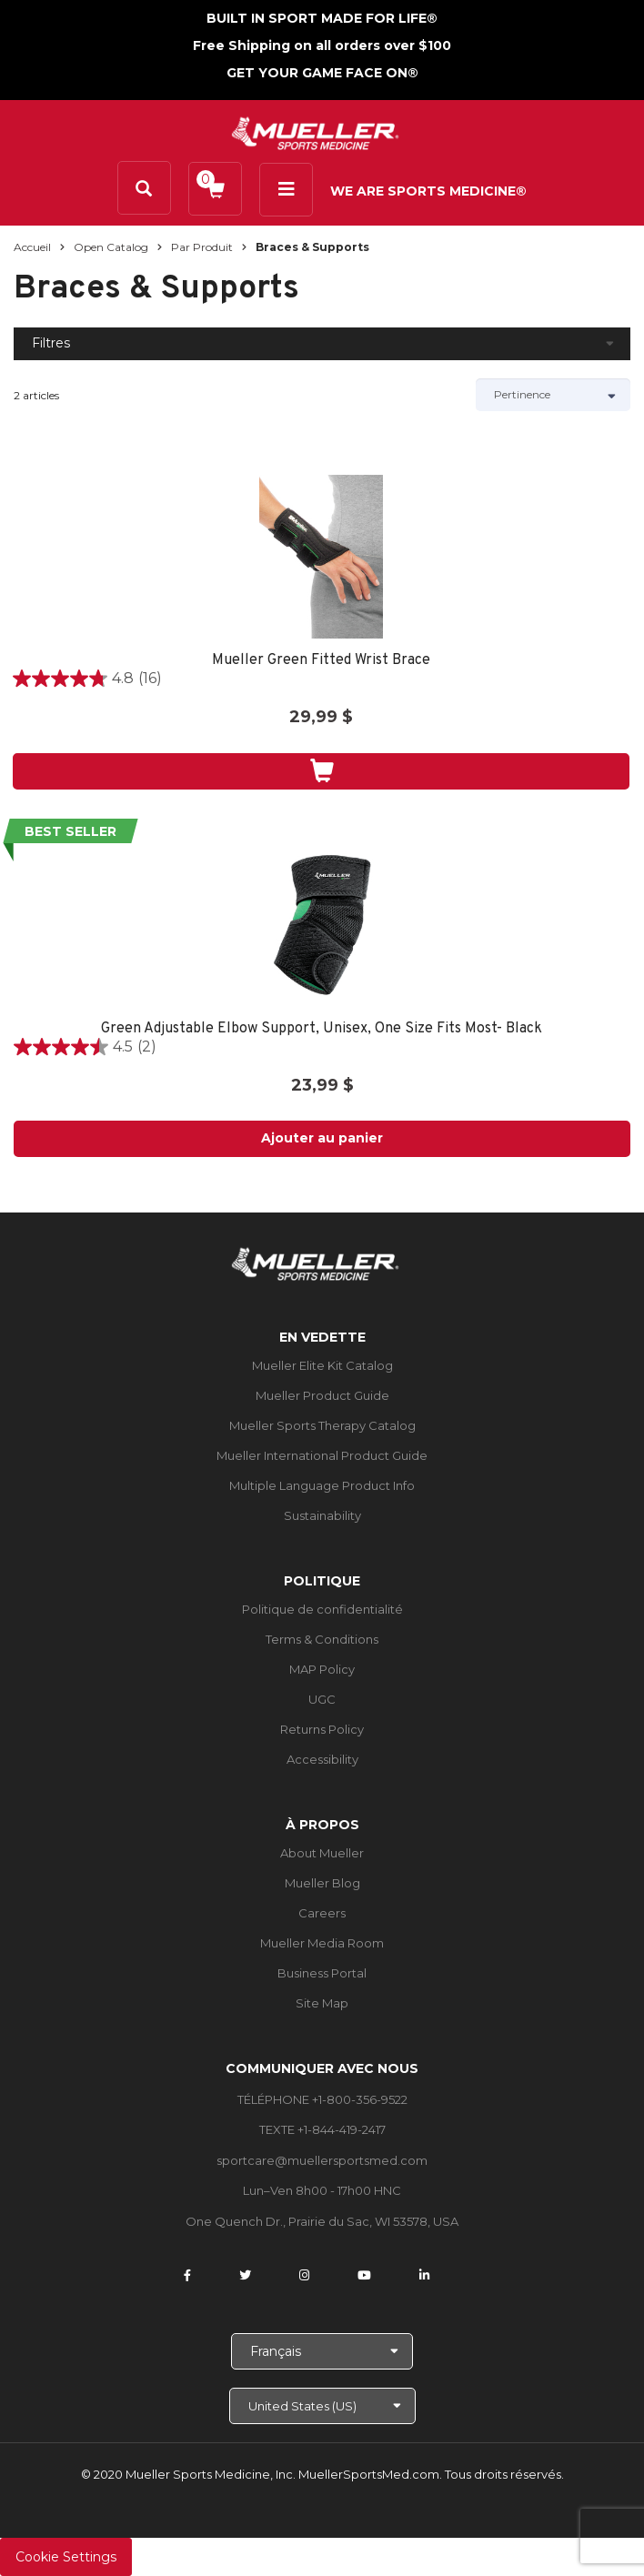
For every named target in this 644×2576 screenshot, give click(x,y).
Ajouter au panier (322, 1138)
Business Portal (322, 1973)
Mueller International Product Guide (322, 1455)
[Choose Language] (322, 2351)
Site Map (322, 2003)
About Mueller (322, 1853)
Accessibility (322, 1759)
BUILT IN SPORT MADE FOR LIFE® (322, 18)
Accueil (32, 247)
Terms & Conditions (322, 1639)
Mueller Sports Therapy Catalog (322, 1425)
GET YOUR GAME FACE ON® (322, 73)
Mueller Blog (322, 1883)
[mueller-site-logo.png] (315, 131)
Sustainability (322, 1515)
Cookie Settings (65, 2557)
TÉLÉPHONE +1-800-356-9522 (322, 2099)
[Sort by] (553, 394)
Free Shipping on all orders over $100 (322, 45)
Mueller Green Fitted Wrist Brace (321, 660)
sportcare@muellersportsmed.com (322, 2160)
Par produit (202, 247)
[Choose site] (322, 2406)
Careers (322, 1913)
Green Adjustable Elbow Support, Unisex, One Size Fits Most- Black (321, 1029)
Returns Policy (322, 1729)
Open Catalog (111, 247)
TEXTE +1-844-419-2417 (322, 2129)
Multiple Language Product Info (322, 1485)
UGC (322, 1699)
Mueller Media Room (322, 1943)
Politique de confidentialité (322, 1609)
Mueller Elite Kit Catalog (322, 1365)
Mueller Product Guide (322, 1395)
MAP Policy (322, 1669)
